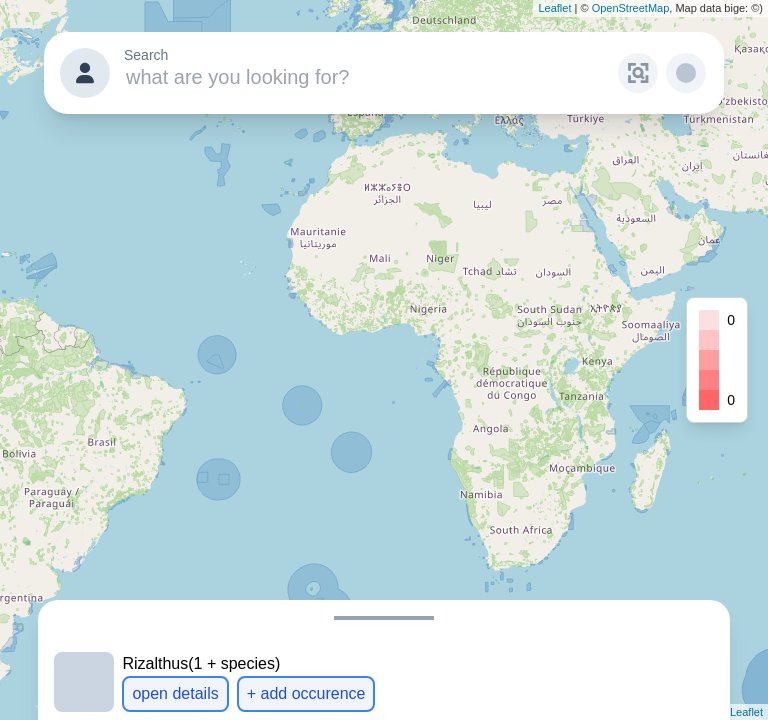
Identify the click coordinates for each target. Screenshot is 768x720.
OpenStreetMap (631, 8)
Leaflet (554, 8)
